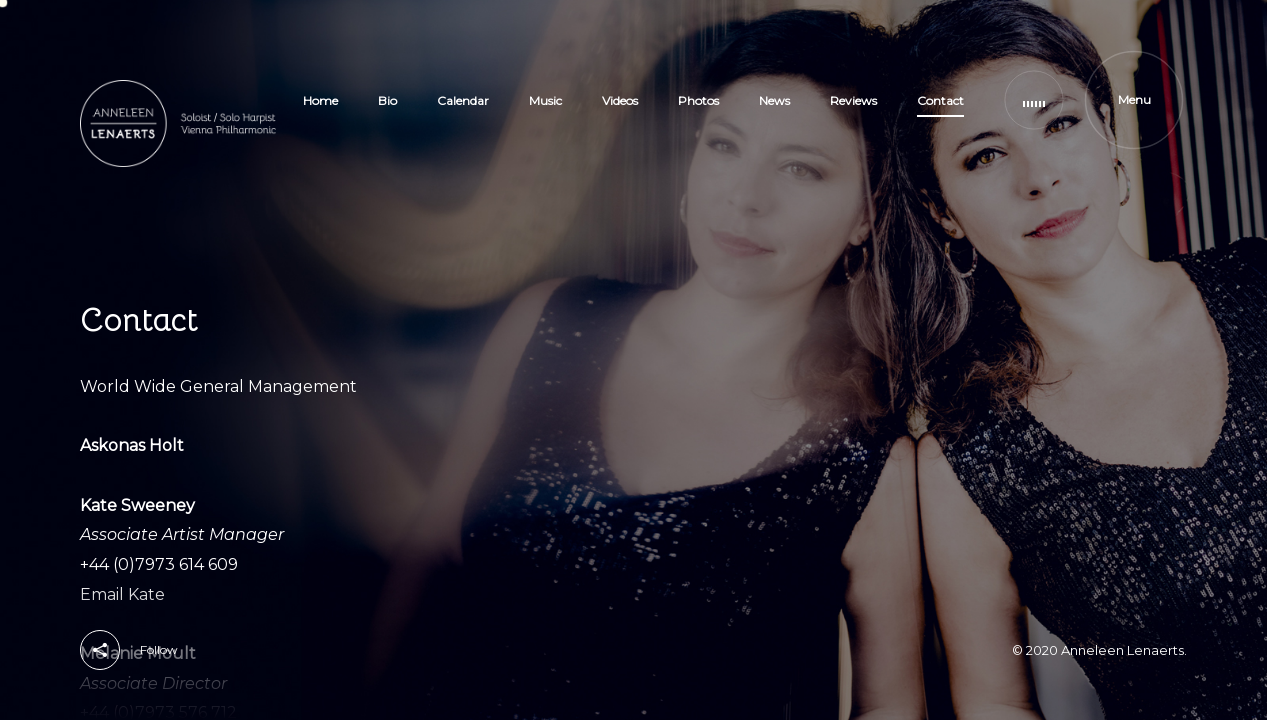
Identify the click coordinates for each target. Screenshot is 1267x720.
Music (545, 100)
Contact (940, 100)
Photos (698, 100)
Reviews (853, 100)
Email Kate (122, 594)
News (774, 100)
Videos (620, 100)
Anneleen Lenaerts (1122, 650)
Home (320, 100)
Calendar (463, 100)
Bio (387, 100)
